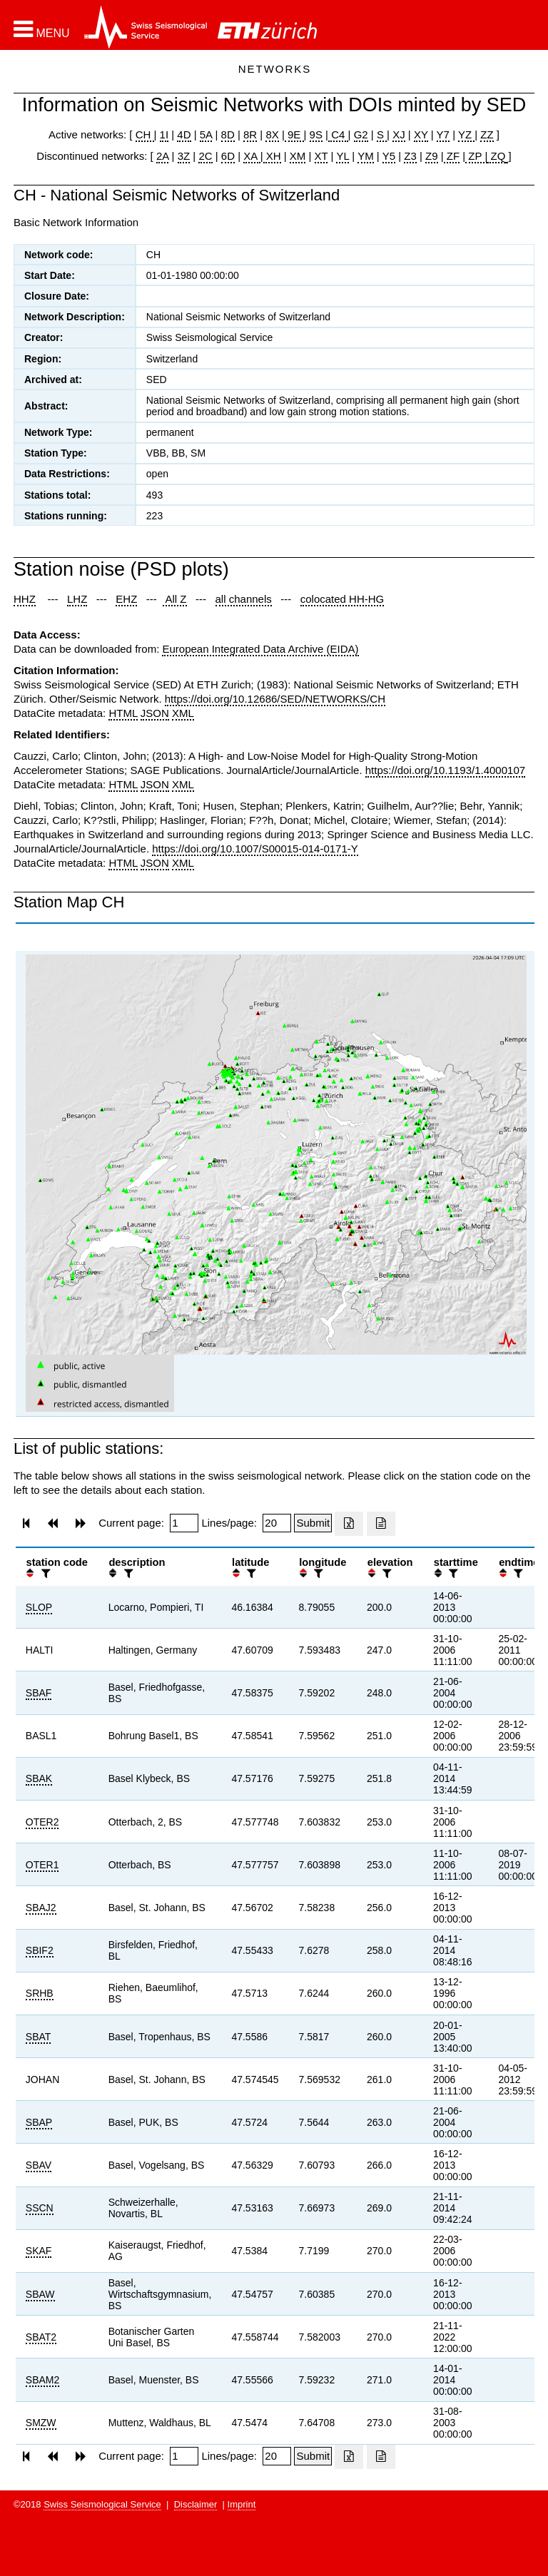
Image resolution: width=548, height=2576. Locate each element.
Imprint (242, 2504)
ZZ (486, 134)
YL (342, 156)
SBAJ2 (41, 1907)
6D (228, 156)
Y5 (388, 156)
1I (164, 134)
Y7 (443, 134)
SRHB (40, 1993)
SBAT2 (41, 2337)
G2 (361, 134)
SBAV (38, 2165)
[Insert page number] (184, 1523)
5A (206, 134)
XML (183, 713)
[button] (42, 29)
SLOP (39, 1607)
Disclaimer (196, 2504)
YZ (466, 134)
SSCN (40, 2208)
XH (272, 156)
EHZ (126, 599)
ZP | (476, 156)
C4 (338, 134)
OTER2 (42, 1822)
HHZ (25, 599)
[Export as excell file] (349, 1524)
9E (294, 134)
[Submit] (313, 1523)
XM (298, 156)
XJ (398, 134)
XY (421, 134)
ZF (452, 156)
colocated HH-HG (342, 599)
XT (321, 156)
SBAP (39, 2122)
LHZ (77, 599)
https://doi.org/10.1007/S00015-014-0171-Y (255, 848)
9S (316, 134)
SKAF (39, 2250)
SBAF (39, 1693)
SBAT (38, 2036)
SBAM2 (42, 2380)
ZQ (496, 156)
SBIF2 (40, 1950)
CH (145, 134)
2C (205, 156)
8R (250, 134)
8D (228, 134)
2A (162, 156)
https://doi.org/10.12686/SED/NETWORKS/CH (275, 699)
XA (251, 156)
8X (271, 134)
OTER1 (42, 1864)
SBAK (39, 1778)
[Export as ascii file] (381, 1524)
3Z (184, 156)
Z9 (431, 156)
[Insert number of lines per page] (277, 1523)
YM (365, 156)
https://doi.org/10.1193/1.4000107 (445, 770)
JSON (155, 713)
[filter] (44, 1573)
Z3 (410, 156)
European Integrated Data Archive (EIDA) (260, 649)
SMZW (41, 2422)
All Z (174, 599)
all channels (243, 599)
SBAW (40, 2294)
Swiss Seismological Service (102, 2504)
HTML (122, 713)
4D (184, 134)
